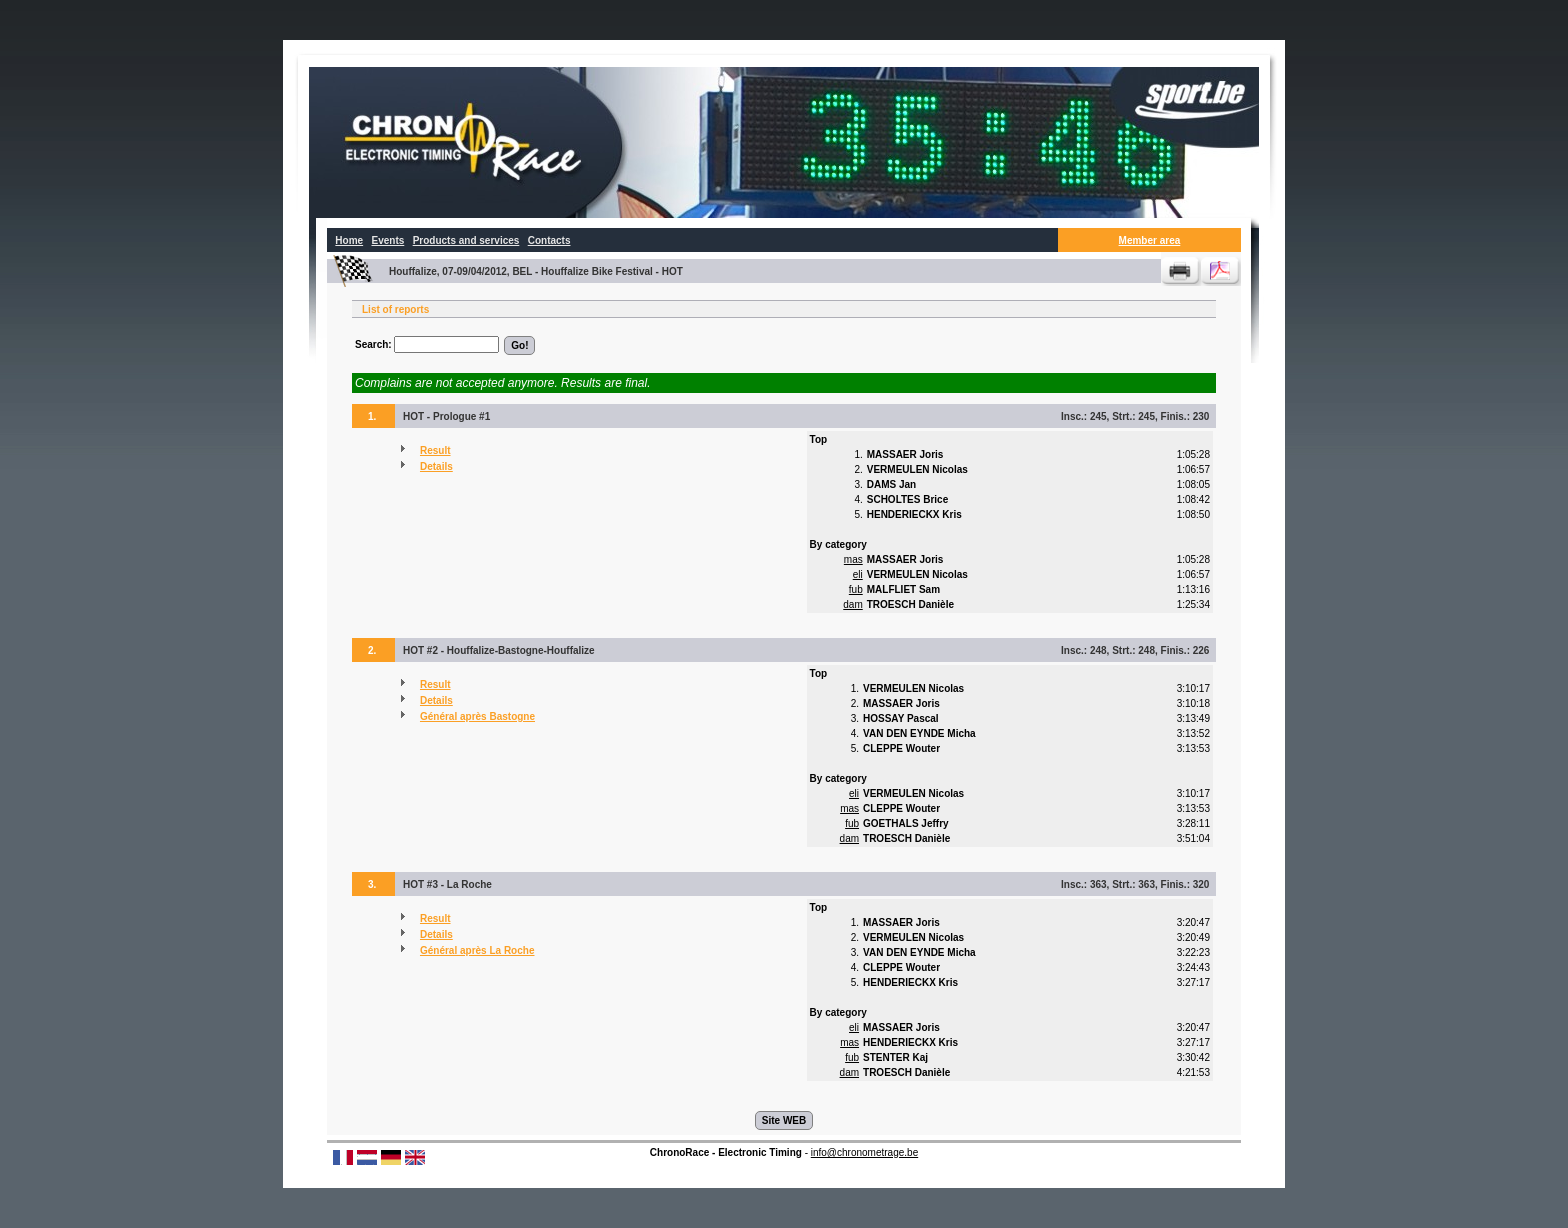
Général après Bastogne (477, 716)
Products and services (466, 240)
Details (436, 466)
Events (387, 240)
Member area (1150, 240)
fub (856, 589)
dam (852, 604)
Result (435, 450)
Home (349, 240)
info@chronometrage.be (864, 1152)
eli (858, 574)
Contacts (549, 240)
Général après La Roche (477, 950)
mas (853, 559)
